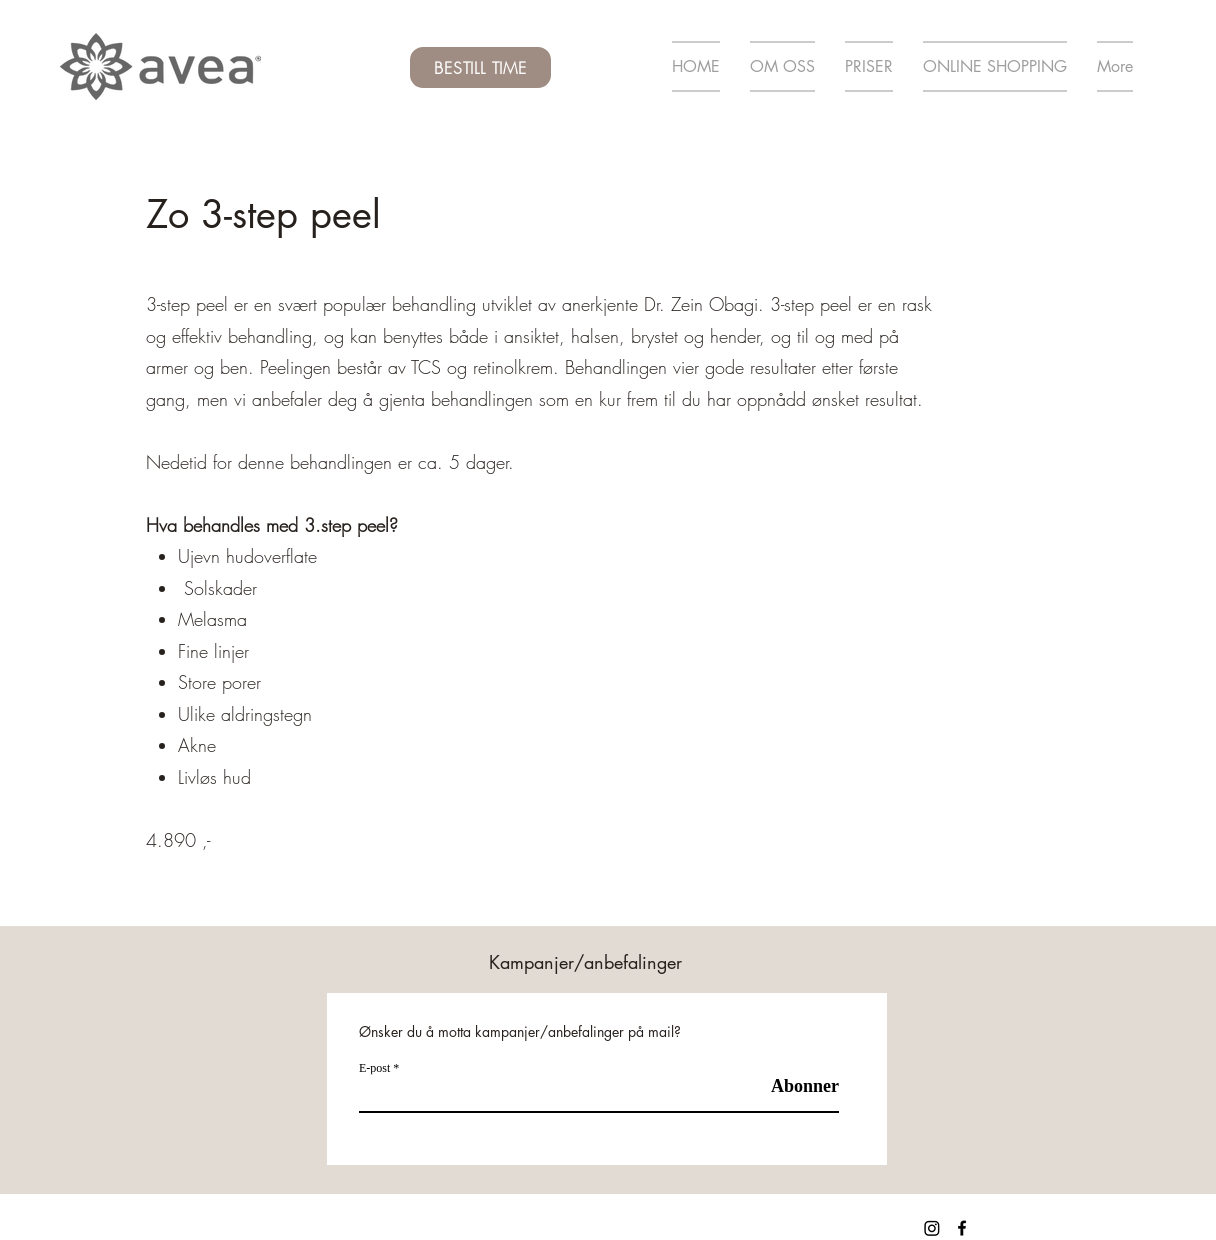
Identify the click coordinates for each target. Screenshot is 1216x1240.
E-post (374, 1068)
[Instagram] (932, 1228)
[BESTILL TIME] (480, 67)
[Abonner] (788, 1086)
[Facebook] (962, 1228)
